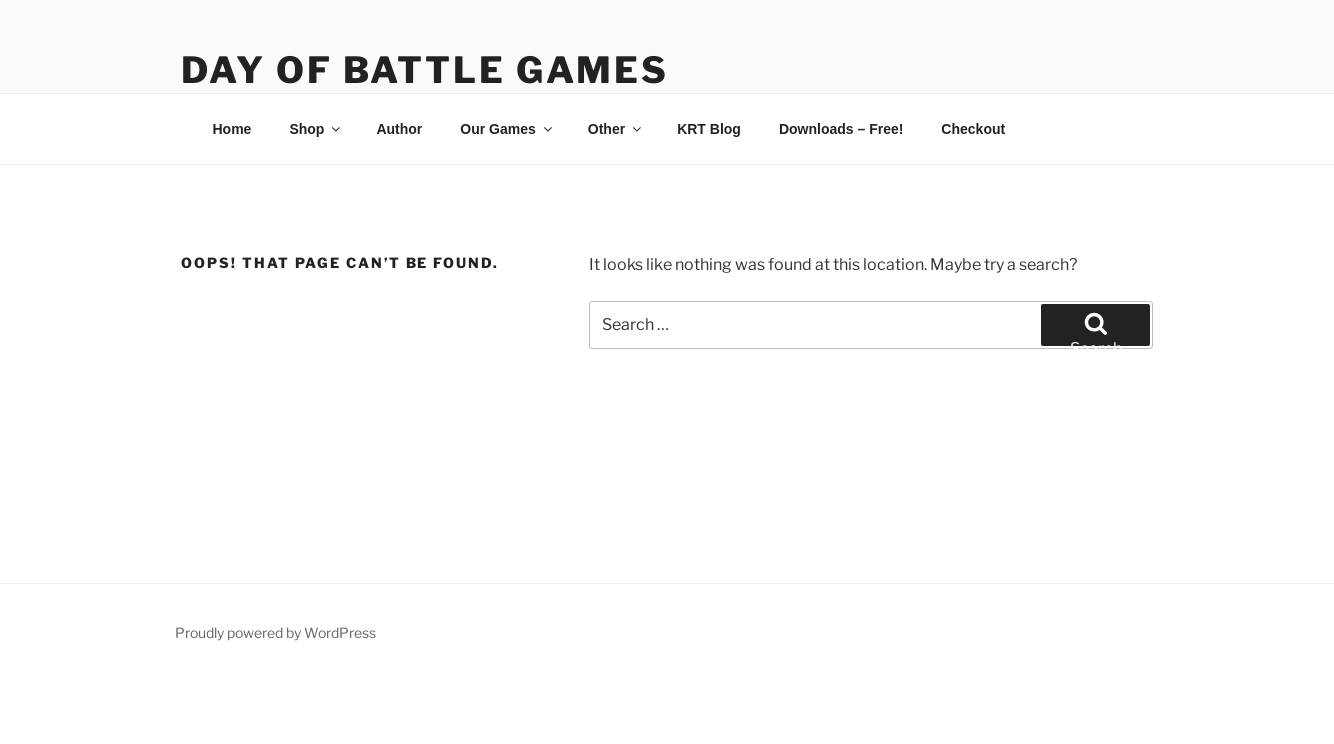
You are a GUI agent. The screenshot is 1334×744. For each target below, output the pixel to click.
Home (232, 129)
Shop (316, 129)
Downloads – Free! (841, 129)
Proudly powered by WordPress (275, 632)
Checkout (973, 129)
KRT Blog (709, 129)
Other (616, 129)
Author (399, 129)
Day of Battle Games (425, 70)
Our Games (507, 129)
